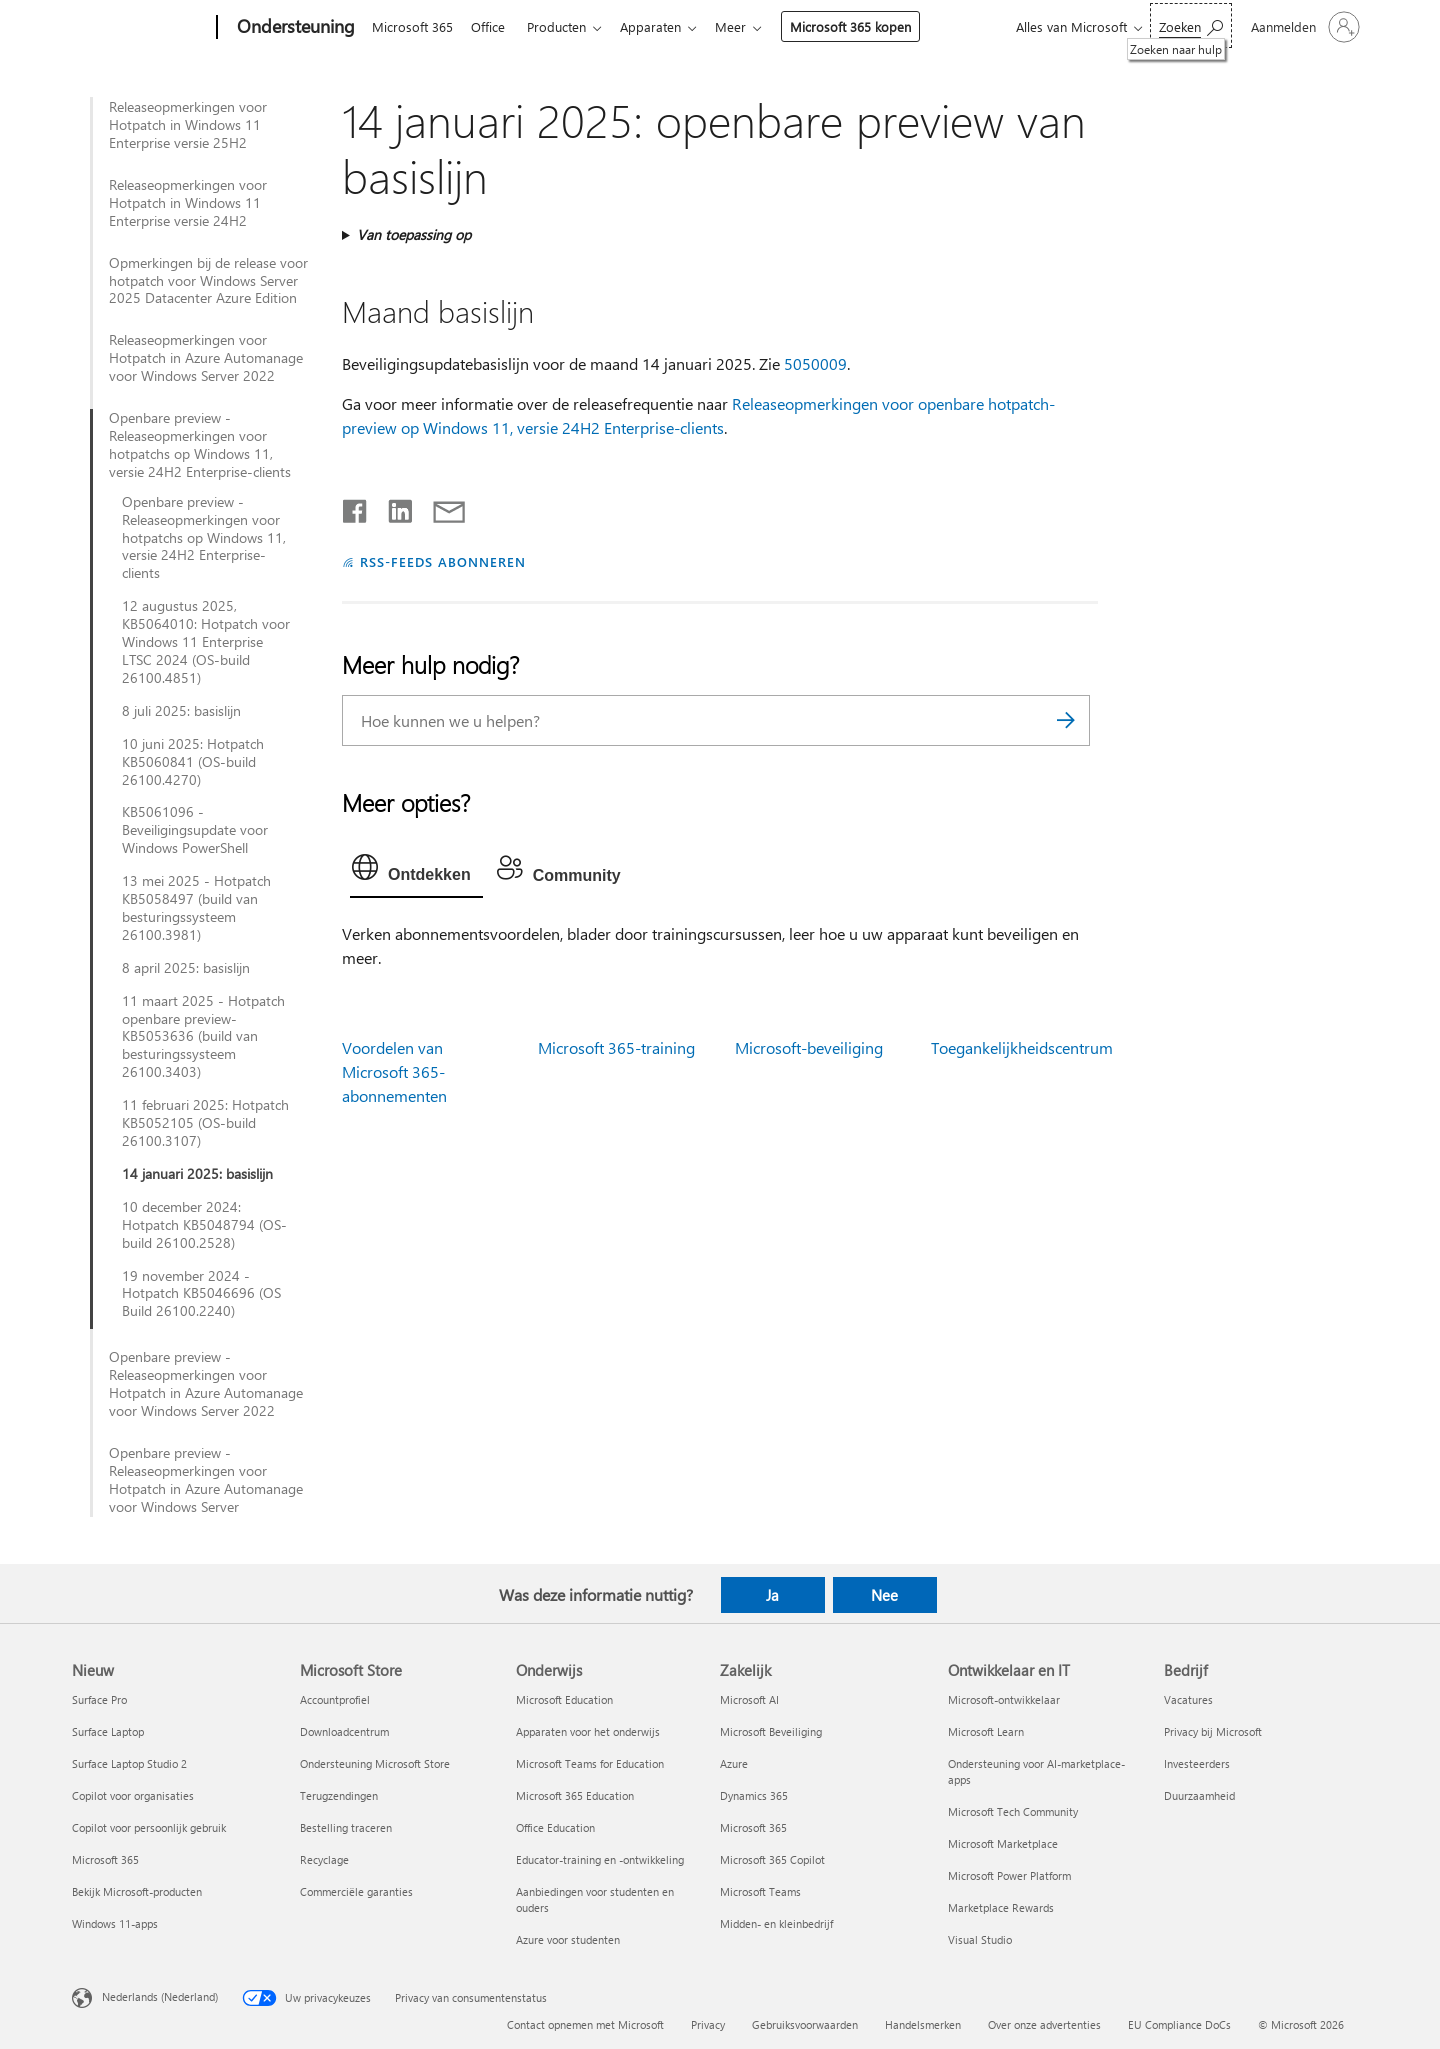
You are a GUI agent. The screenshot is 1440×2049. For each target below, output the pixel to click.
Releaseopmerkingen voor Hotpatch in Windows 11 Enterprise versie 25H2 (188, 125)
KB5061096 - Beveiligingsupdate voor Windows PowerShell (195, 830)
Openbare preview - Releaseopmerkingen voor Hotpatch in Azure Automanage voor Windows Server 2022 (206, 1384)
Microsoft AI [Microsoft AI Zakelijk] (749, 1699)
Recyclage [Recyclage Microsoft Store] (324, 1859)
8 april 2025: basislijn (186, 968)
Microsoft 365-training (616, 1047)
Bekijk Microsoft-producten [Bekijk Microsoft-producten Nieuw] (137, 1891)
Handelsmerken (923, 2024)
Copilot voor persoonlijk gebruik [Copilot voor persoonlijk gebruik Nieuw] (149, 1827)
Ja (772, 1595)
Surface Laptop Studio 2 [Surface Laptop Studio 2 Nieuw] (129, 1763)
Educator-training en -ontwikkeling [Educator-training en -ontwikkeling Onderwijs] (600, 1859)
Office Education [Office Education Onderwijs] (555, 1827)
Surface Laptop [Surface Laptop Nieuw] (108, 1731)
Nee (884, 1595)
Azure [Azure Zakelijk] (734, 1763)
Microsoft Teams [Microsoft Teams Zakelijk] (760, 1891)
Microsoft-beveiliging (809, 1047)
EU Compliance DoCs (1179, 2024)
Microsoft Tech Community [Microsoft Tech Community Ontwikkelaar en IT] (1013, 1811)
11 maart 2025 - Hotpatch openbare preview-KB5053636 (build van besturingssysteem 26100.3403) (203, 1037)
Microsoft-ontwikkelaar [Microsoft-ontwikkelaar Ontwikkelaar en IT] (1004, 1699)
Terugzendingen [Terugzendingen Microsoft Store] (339, 1795)
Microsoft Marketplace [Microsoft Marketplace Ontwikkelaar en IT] (1003, 1843)
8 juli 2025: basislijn (181, 711)
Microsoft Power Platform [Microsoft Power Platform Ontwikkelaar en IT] (1009, 1875)
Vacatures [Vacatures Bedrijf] (1188, 1699)
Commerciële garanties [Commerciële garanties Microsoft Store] (356, 1891)
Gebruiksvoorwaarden (805, 2024)
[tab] (416, 872)
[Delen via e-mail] (440, 507)
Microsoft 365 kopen (866, 26)
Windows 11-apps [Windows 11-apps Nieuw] (115, 1923)
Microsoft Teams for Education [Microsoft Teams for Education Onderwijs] (590, 1763)
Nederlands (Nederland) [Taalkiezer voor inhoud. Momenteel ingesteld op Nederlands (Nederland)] (160, 1996)
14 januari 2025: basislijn (197, 1174)
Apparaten (662, 26)
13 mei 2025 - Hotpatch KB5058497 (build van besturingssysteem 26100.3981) (196, 908)
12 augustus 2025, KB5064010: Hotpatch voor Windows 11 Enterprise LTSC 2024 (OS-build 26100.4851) (206, 642)
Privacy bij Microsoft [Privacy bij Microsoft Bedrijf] (1213, 1731)
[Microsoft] (140, 28)
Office (492, 26)
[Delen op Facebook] (356, 507)
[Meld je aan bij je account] (1303, 27)
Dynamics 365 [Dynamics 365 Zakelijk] (754, 1795)
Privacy (708, 2024)
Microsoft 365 (412, 26)
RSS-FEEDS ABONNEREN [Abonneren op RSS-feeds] (443, 561)
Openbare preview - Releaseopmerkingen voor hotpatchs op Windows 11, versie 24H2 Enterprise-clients (200, 445)
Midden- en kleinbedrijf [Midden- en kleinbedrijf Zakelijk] (776, 1923)
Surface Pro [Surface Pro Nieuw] (99, 1699)
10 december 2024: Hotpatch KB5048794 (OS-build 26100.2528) (204, 1225)
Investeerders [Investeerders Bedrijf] (1197, 1763)
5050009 (815, 363)
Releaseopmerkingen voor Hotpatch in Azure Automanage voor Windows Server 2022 (206, 358)
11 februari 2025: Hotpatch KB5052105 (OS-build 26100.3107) (205, 1123)
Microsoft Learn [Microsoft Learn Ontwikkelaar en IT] (986, 1731)
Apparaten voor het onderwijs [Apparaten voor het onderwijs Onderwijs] (588, 1731)
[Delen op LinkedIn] (392, 507)
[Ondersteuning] (294, 28)
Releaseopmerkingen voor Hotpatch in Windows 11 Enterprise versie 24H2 (188, 203)
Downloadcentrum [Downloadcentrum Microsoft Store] (344, 1731)
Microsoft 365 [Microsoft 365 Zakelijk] (753, 1827)
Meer (746, 26)
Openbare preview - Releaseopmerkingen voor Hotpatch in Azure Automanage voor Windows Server (206, 1480)
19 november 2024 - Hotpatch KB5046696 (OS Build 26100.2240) (201, 1294)
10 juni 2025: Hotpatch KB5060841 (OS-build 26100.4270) (193, 762)
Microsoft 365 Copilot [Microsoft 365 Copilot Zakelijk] (772, 1859)
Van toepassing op (414, 234)
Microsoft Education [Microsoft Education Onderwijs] (564, 1699)
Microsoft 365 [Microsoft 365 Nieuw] (105, 1859)
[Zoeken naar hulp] (1191, 25)
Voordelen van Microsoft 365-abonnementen (394, 1071)
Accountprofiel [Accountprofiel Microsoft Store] (335, 1699)
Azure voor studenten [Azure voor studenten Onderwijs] (568, 1939)
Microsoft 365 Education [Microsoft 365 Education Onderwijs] (575, 1795)
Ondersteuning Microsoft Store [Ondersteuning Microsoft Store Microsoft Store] (375, 1763)
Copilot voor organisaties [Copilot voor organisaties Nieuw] (133, 1795)
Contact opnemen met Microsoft (585, 2024)
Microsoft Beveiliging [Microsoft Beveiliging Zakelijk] (771, 1731)
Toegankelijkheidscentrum (1022, 1047)
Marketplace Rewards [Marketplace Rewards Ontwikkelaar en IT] (1001, 1907)
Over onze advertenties (1044, 2024)
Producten (564, 26)
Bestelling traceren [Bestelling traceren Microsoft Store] (346, 1827)
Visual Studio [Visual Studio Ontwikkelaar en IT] (980, 1939)
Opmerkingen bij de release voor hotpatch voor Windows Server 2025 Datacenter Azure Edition (208, 281)
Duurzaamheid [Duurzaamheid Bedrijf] (1199, 1795)
